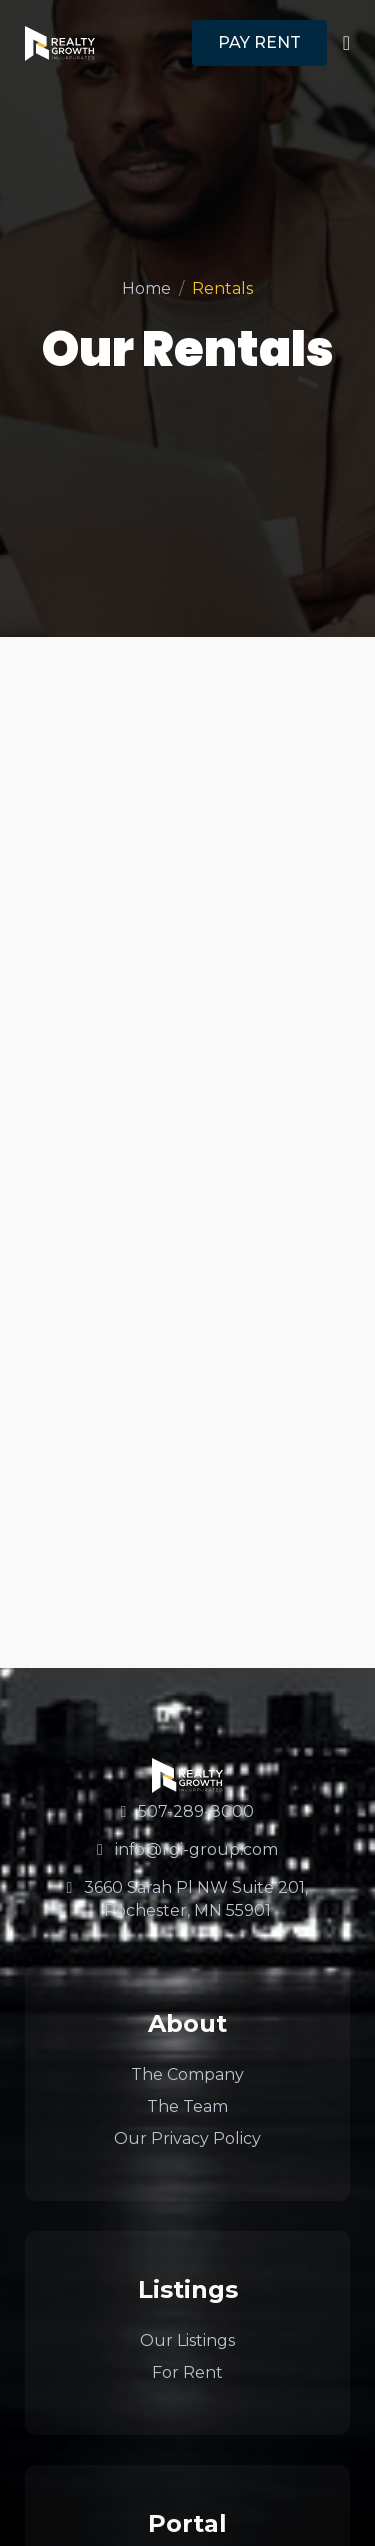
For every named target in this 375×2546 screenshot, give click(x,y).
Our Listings (187, 2340)
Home (146, 288)
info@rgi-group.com (187, 1849)
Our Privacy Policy (187, 2138)
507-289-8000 (188, 1811)
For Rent (187, 2372)
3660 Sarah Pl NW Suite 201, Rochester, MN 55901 (188, 1898)
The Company (187, 2074)
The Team (187, 2106)
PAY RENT (259, 42)
